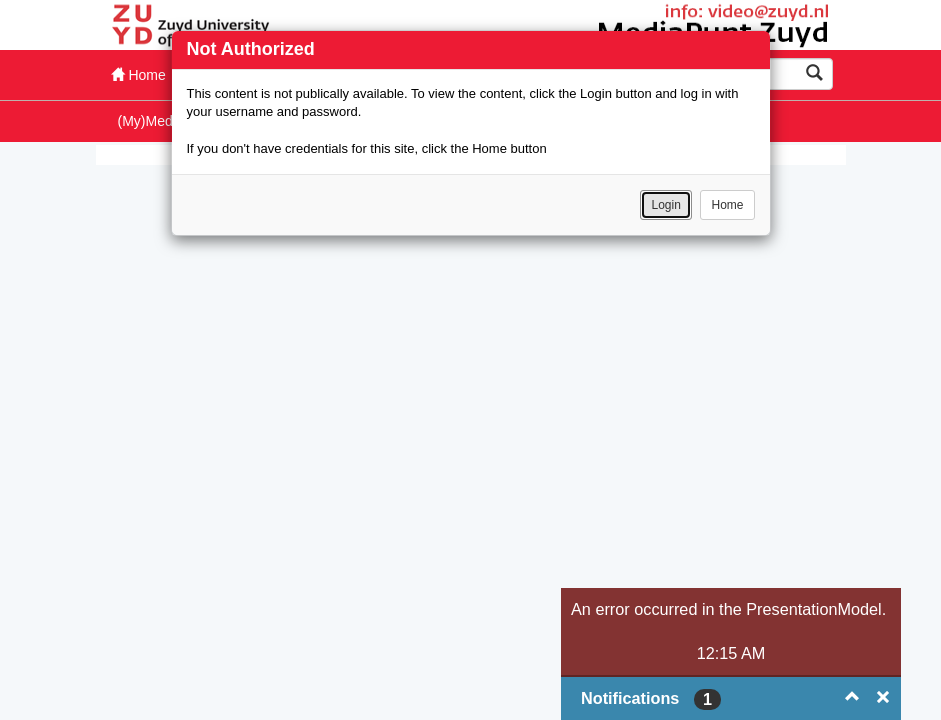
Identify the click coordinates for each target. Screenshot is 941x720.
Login (665, 205)
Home (727, 205)
